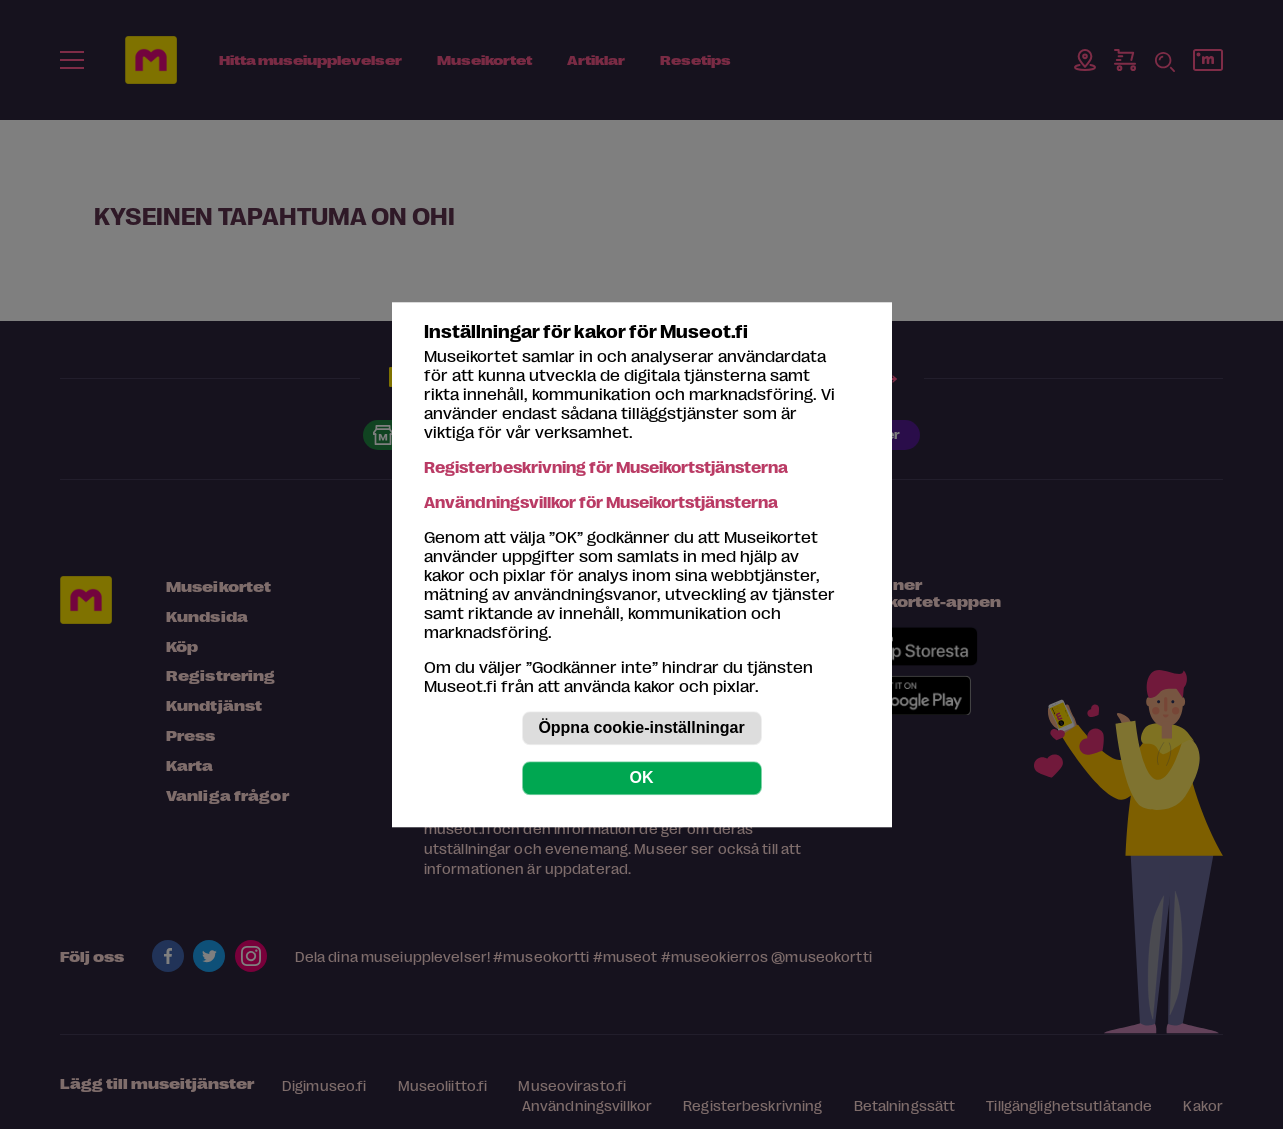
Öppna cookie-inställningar (641, 727)
